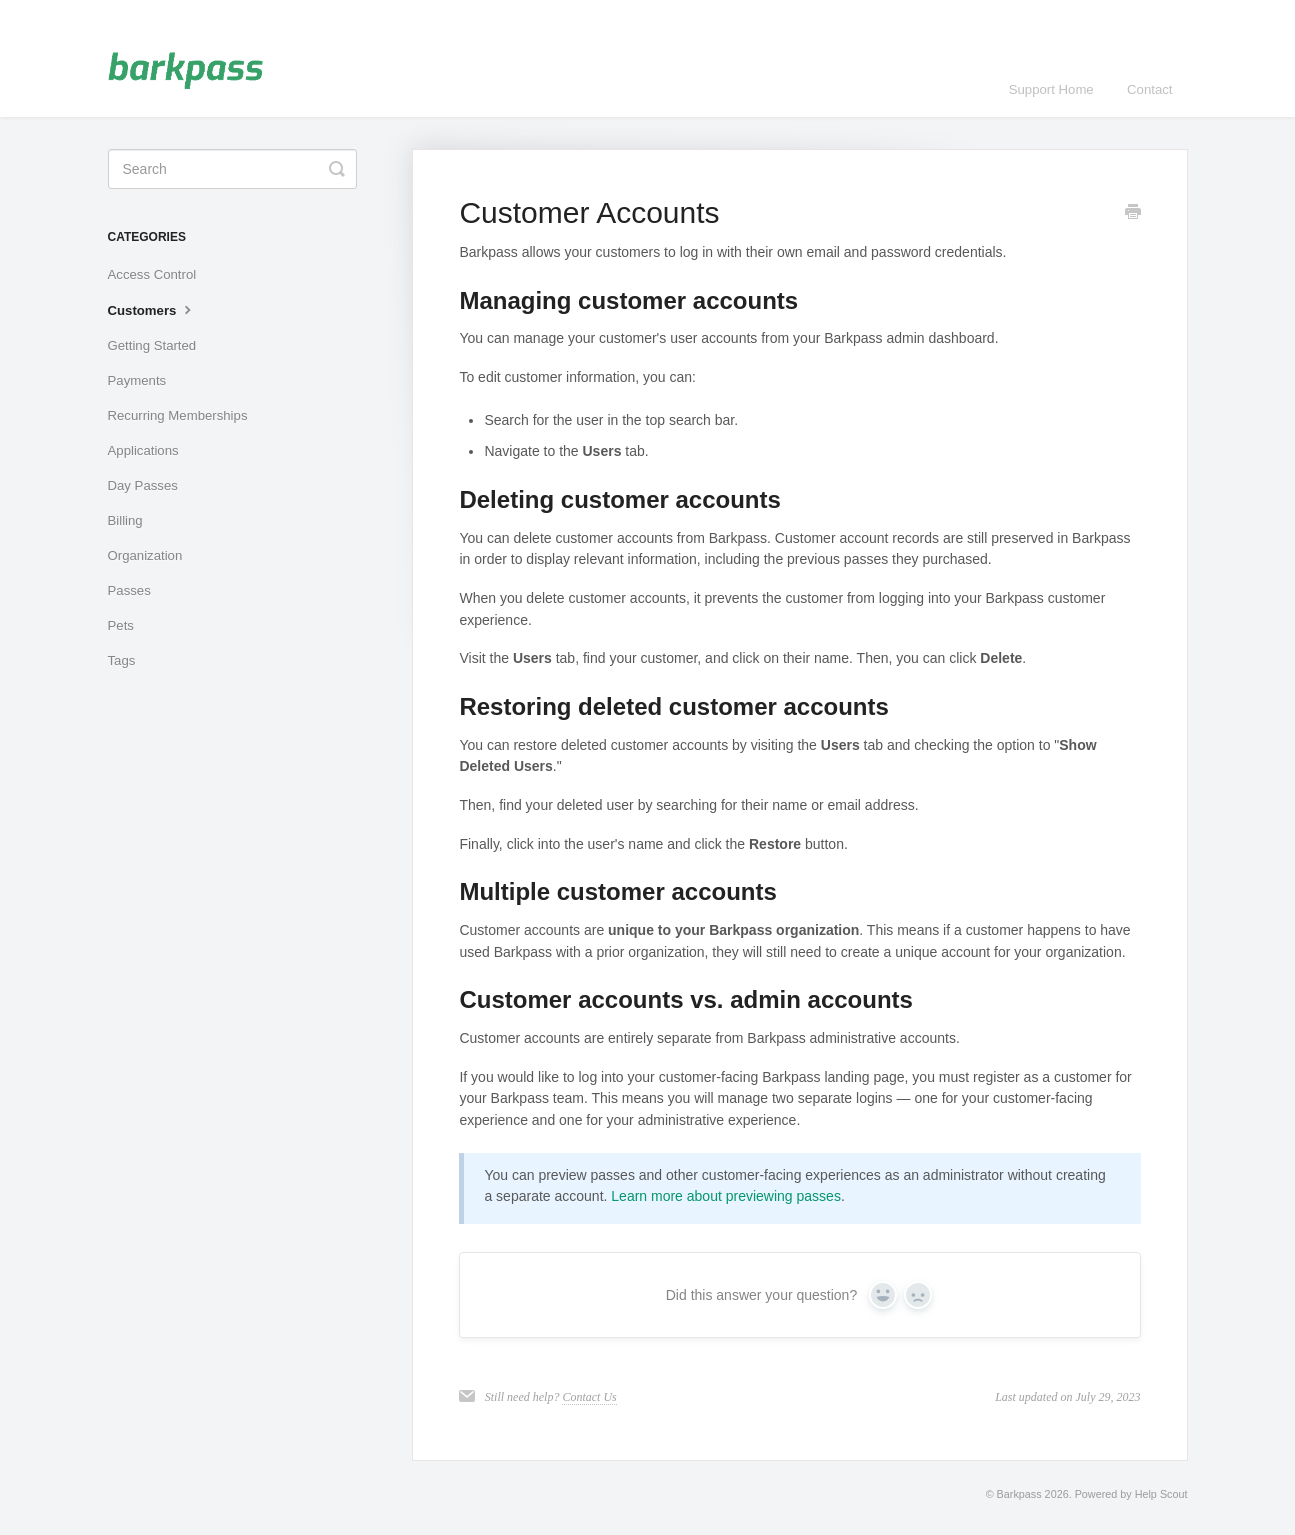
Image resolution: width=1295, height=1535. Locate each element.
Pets (121, 625)
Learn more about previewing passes (726, 1196)
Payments (137, 380)
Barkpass (1019, 1494)
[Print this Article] (1133, 214)
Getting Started (152, 345)
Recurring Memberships (178, 415)
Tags (122, 660)
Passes (129, 590)
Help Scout (1161, 1494)
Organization (145, 555)
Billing (125, 520)
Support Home (1051, 89)
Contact (1149, 89)
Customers (152, 309)
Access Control (152, 274)
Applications (143, 450)
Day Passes (143, 485)
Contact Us (589, 1397)
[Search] (232, 169)
